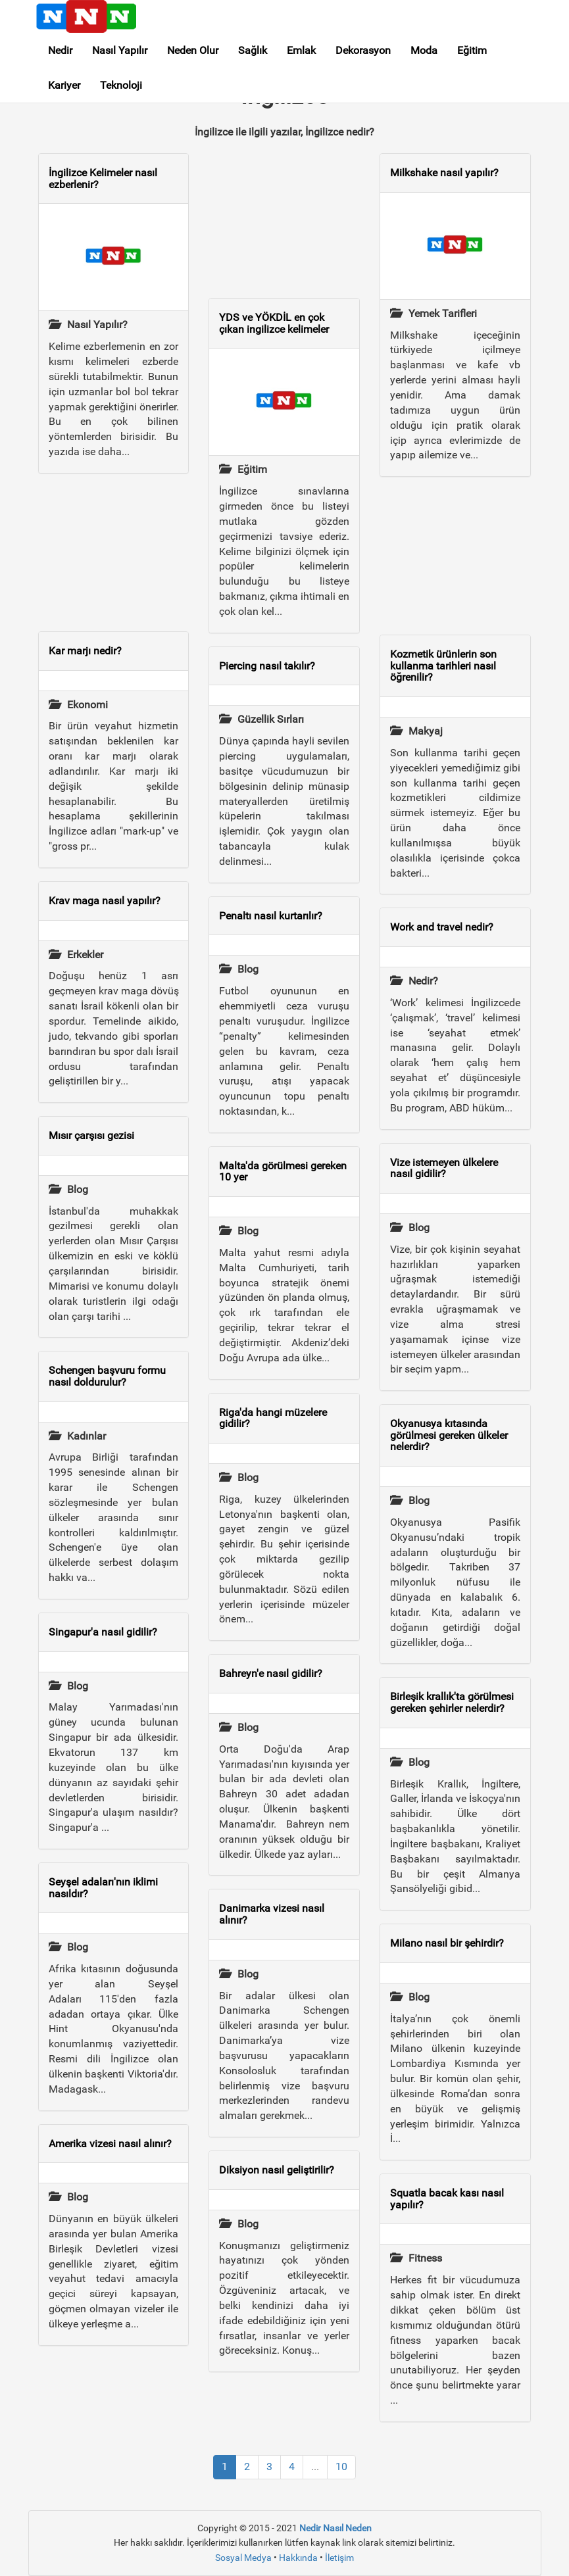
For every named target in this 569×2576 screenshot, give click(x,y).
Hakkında (298, 2557)
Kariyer (64, 85)
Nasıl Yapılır (119, 50)
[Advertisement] (113, 552)
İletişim (339, 2557)
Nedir (60, 50)
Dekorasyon (363, 50)
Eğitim (472, 50)
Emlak (301, 50)
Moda (423, 50)
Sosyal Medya (243, 2557)
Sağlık (252, 50)
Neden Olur (192, 50)
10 (341, 2466)
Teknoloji (121, 85)
